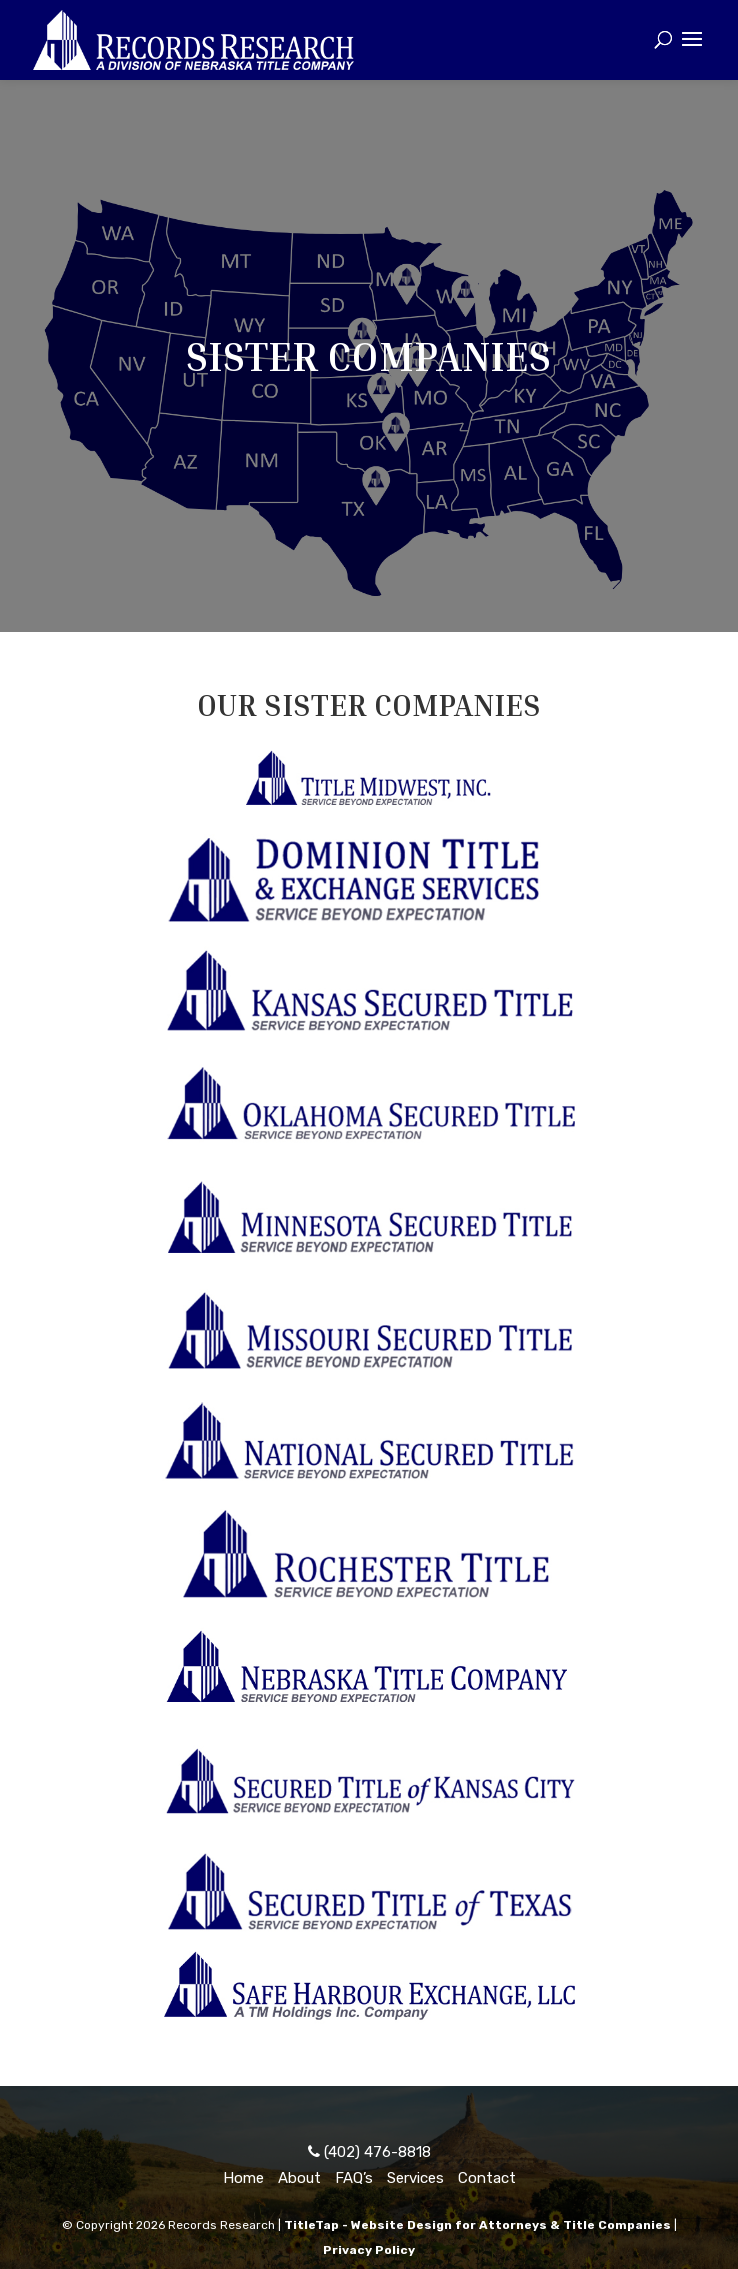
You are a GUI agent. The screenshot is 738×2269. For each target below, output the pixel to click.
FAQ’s (354, 2178)
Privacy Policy (369, 2250)
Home (243, 2178)
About (299, 2178)
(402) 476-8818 (369, 2152)
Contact (487, 2178)
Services (415, 2178)
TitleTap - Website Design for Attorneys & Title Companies (477, 2225)
